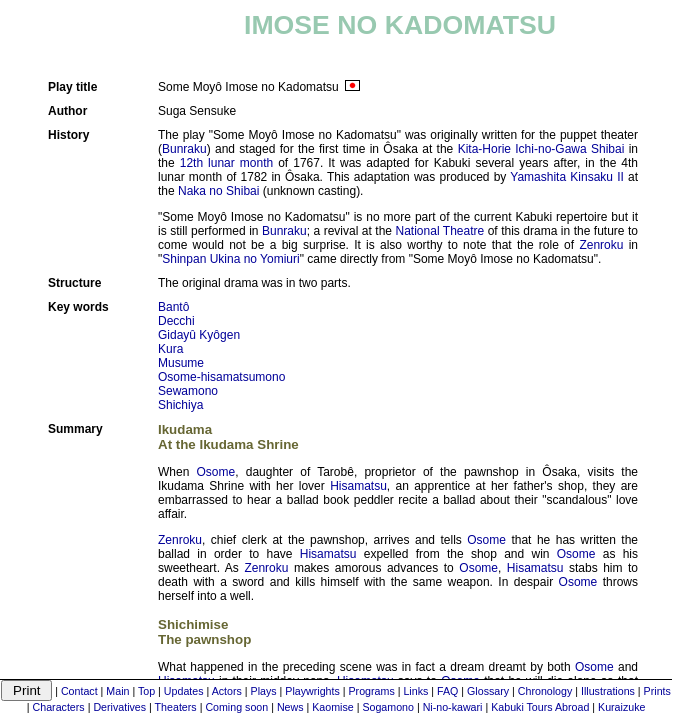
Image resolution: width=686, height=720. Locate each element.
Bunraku (184, 149)
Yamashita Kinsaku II (567, 177)
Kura (170, 349)
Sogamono (388, 707)
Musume (181, 363)
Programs (372, 691)
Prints (657, 691)
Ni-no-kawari (453, 707)
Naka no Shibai (218, 191)
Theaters (176, 707)
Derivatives (119, 707)
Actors (227, 691)
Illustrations (608, 691)
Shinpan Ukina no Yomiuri (230, 259)
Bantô (173, 307)
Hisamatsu (358, 486)
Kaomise (332, 707)
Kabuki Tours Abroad (540, 707)
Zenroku (601, 245)
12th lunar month (226, 163)
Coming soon (236, 707)
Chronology (545, 691)
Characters (59, 707)
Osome (216, 472)
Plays (264, 691)
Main (117, 691)
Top (146, 691)
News (290, 707)
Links (415, 691)
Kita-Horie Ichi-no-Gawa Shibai (541, 149)
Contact (79, 691)
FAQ (447, 691)
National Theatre (440, 231)
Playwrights (312, 691)
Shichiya (180, 405)
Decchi (176, 321)
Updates (184, 691)
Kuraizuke (621, 707)
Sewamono (188, 391)
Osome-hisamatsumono (221, 377)
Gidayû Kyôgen (199, 335)
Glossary (488, 691)
